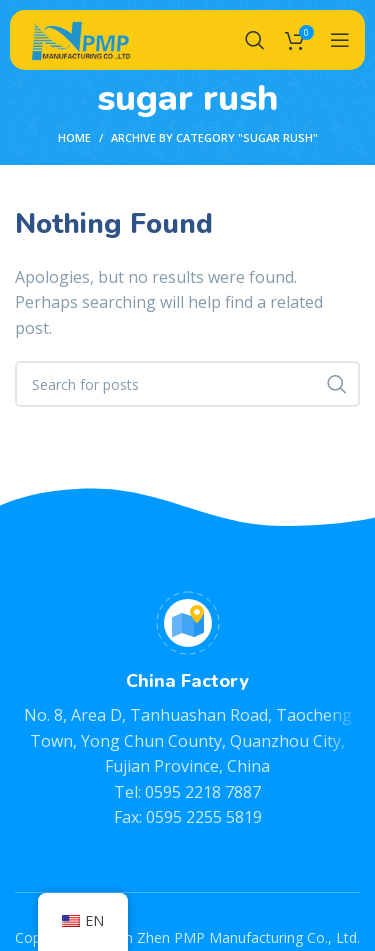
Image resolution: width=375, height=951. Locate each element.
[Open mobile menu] (340, 40)
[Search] (255, 40)
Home (74, 137)
